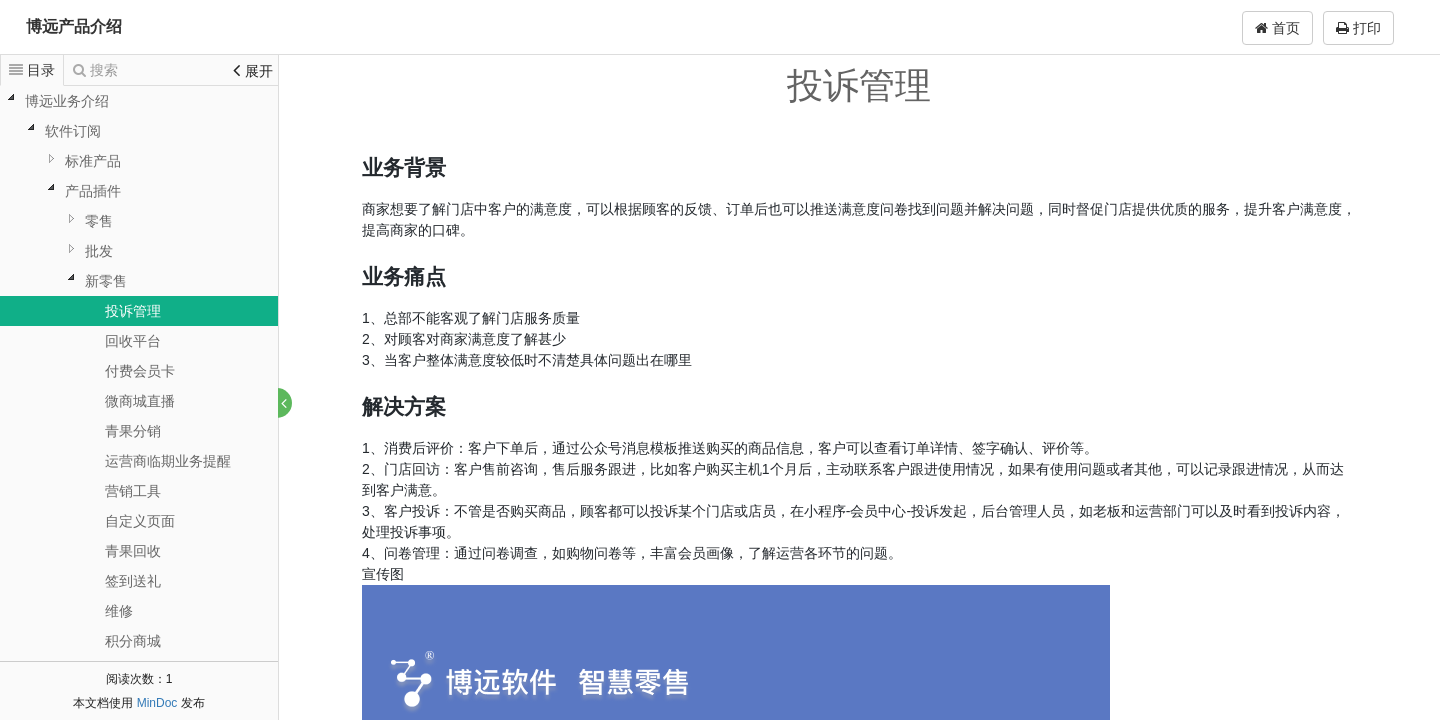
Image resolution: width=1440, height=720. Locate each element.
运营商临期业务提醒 (168, 461)
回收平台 (133, 341)
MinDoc (157, 703)
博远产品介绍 (74, 26)
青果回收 (133, 551)
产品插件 (93, 191)
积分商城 (133, 641)
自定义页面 (140, 521)
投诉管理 (133, 311)
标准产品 (93, 161)
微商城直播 (140, 401)
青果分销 (133, 431)
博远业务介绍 (67, 101)
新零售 (106, 281)
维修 (119, 611)
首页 (1277, 28)
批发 (99, 251)
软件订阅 (73, 131)
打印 (1358, 28)
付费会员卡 (140, 371)
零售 (99, 221)
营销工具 (133, 491)
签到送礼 (133, 581)
